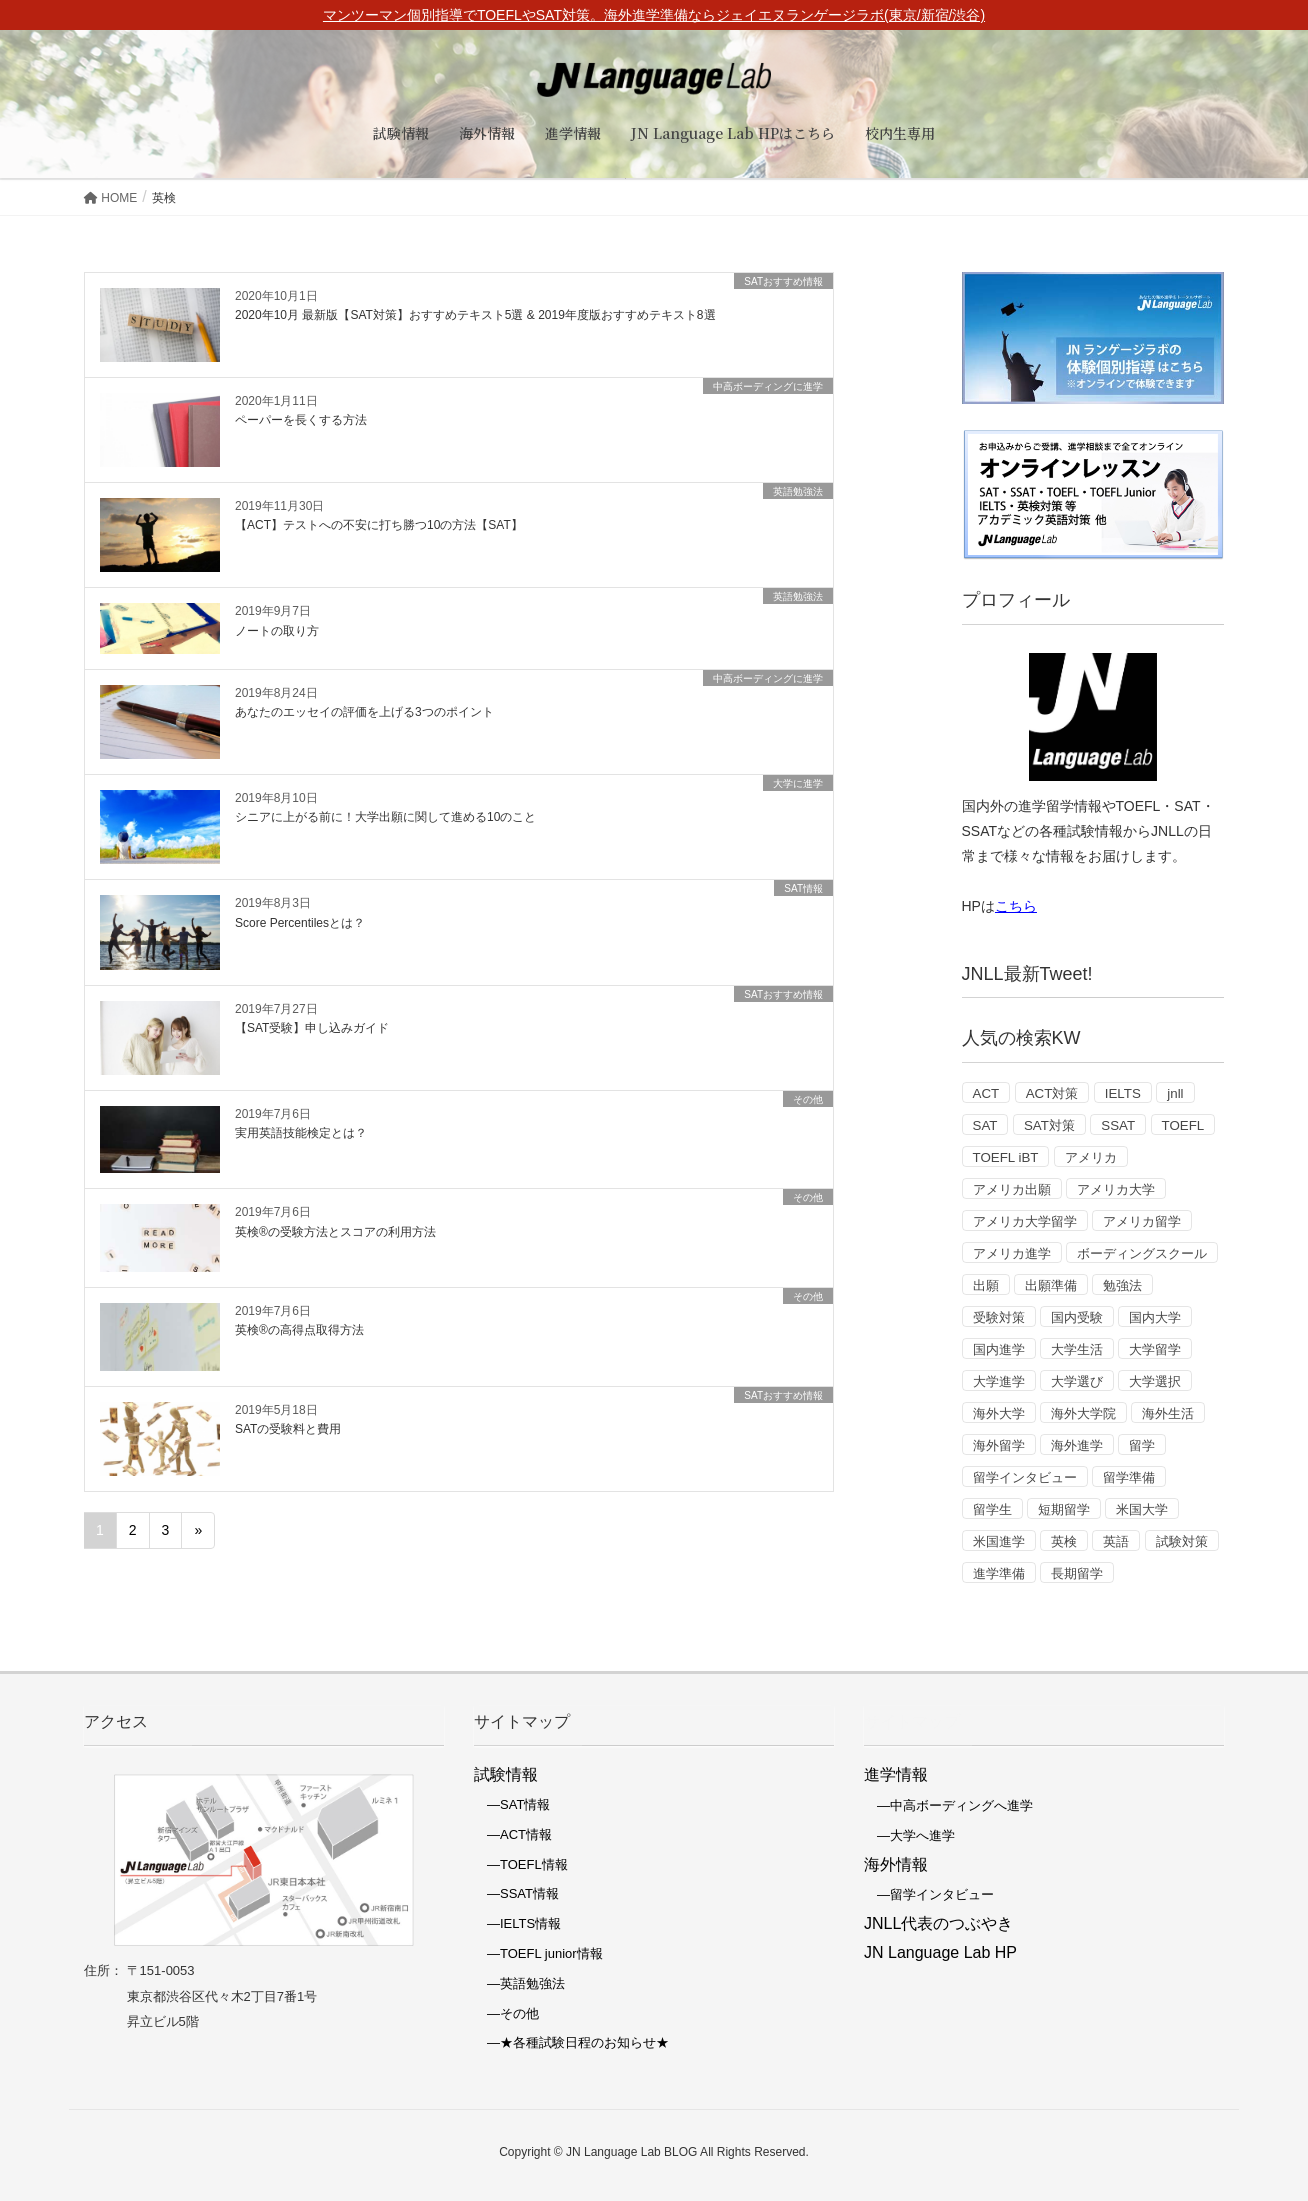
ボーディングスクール (1142, 1253)
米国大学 (1142, 1509)
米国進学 (999, 1541)
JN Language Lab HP (940, 1952)
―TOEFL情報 (521, 1864)
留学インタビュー (1025, 1477)
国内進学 (999, 1349)
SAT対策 (1049, 1125)
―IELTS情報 (517, 1923)
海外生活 (1168, 1413)
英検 (1064, 1541)
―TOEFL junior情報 (538, 1953)
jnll (1175, 1093)
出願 (986, 1285)
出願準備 (1051, 1285)
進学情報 (896, 1774)
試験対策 (1182, 1541)
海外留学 (999, 1445)
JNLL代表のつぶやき (938, 1923)
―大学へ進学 (909, 1835)
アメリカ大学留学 (1025, 1221)
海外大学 (999, 1413)
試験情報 (506, 1774)
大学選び (1077, 1381)
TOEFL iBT (1006, 1157)
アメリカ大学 (1116, 1189)
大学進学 (999, 1381)
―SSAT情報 (516, 1893)
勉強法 (1122, 1285)
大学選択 (1155, 1381)
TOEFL (1183, 1125)
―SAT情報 (512, 1804)
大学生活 (1077, 1349)
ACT (986, 1093)
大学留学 (1155, 1349)
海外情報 (896, 1864)
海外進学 (1077, 1445)
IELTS (1123, 1093)
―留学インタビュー (929, 1894)
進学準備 (999, 1573)
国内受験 (1077, 1317)
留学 (1142, 1445)
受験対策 (999, 1317)
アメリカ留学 (1142, 1221)
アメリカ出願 (1012, 1189)
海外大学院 (1083, 1413)
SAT (985, 1125)
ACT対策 (1052, 1093)
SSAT (1118, 1125)
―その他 (506, 2013)
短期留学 (1064, 1509)
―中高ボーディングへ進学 (948, 1805)
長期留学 (1077, 1573)
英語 (1116, 1541)
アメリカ (1091, 1157)
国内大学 (1155, 1317)
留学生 (992, 1509)
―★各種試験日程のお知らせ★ (571, 2042)
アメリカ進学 (1012, 1253)
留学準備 (1129, 1477)
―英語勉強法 (519, 1983)
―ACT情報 (513, 1834)
